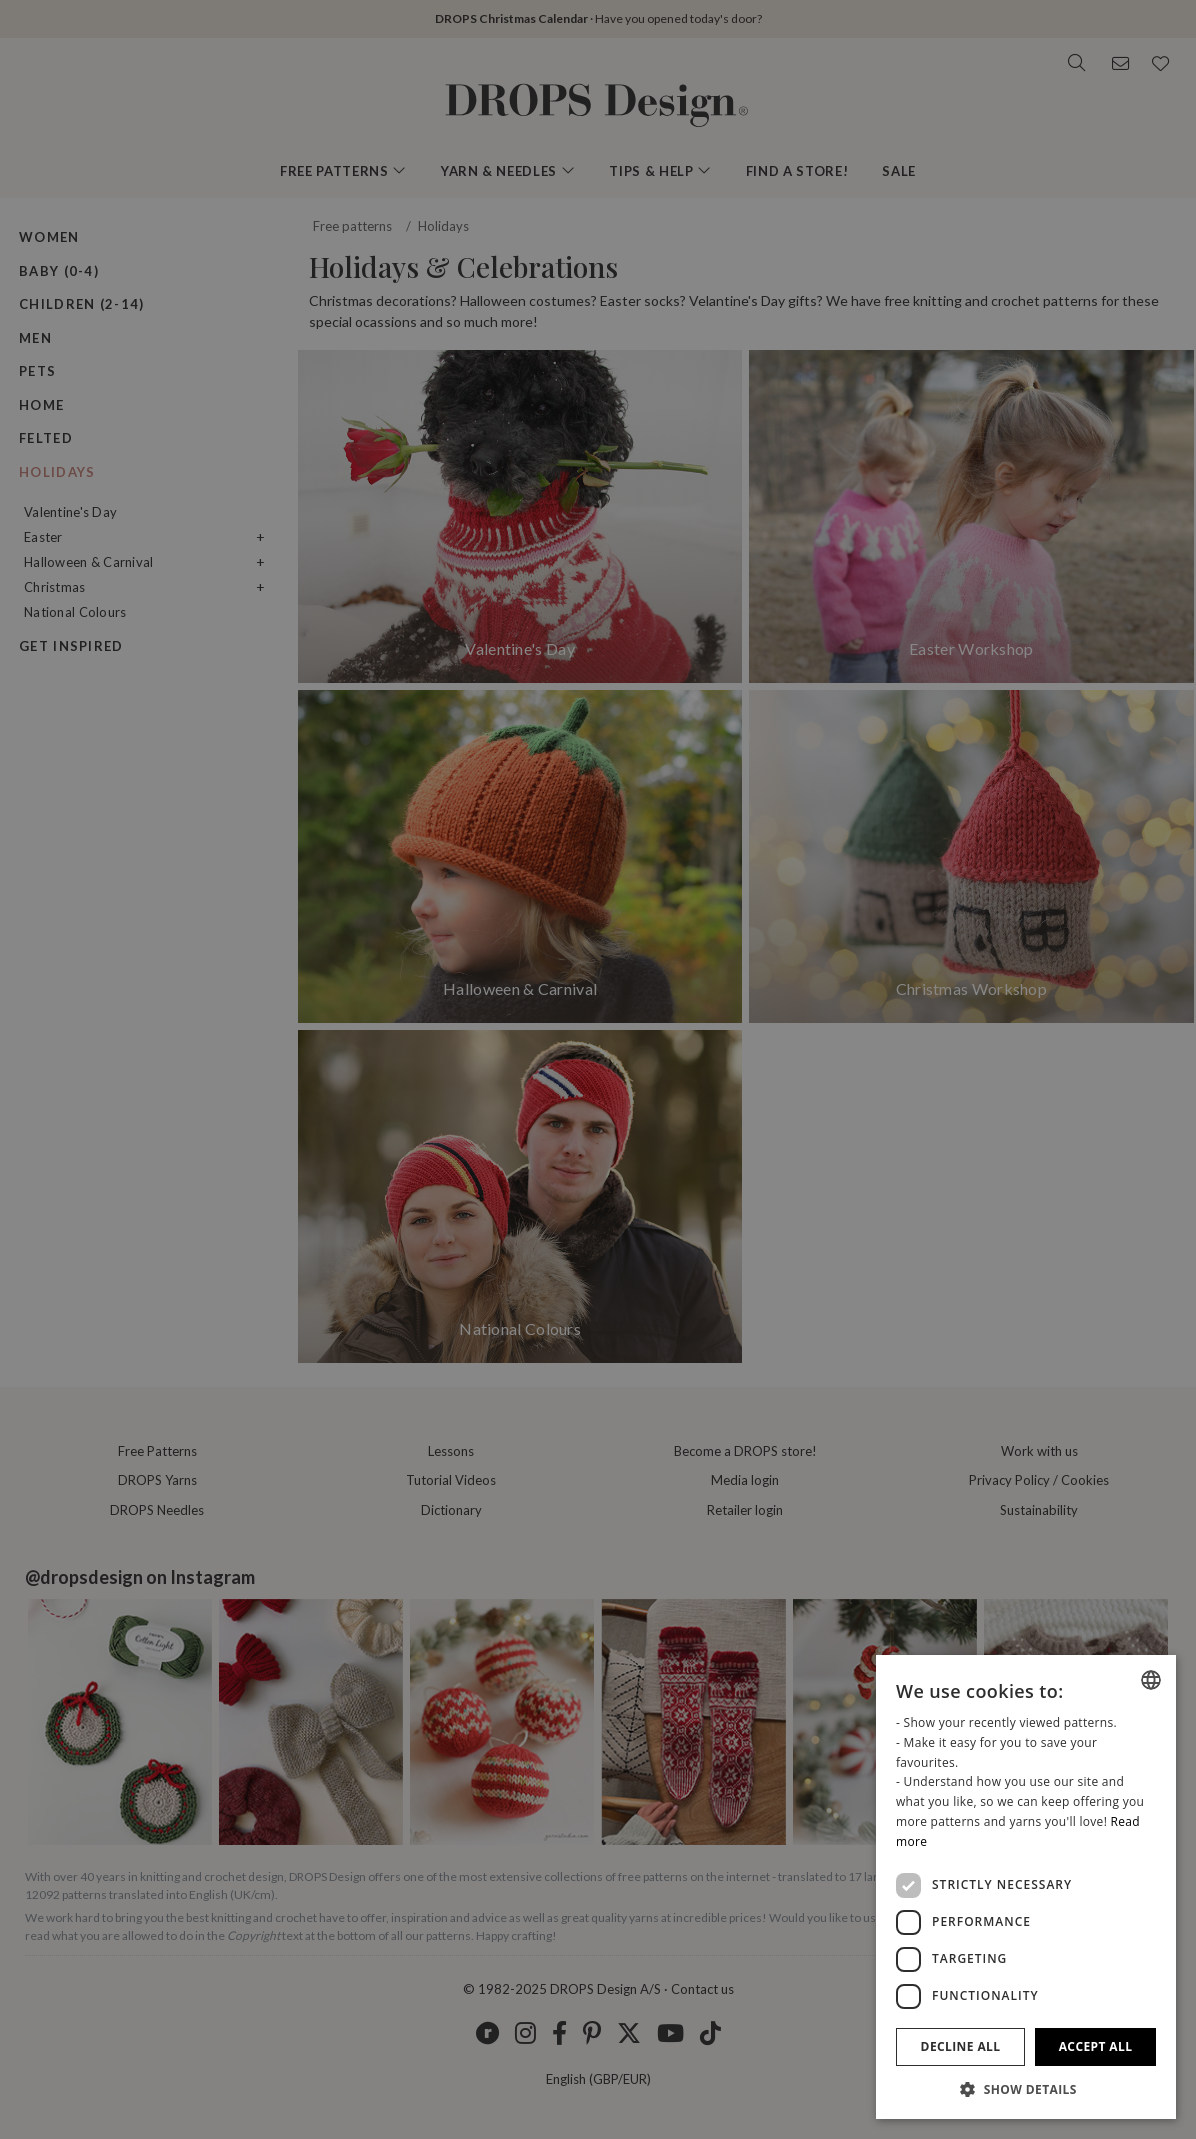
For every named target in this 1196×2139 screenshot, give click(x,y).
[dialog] (1026, 1887)
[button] (1026, 2089)
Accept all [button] (1096, 2046)
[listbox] (1151, 1680)
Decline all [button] (961, 2046)
